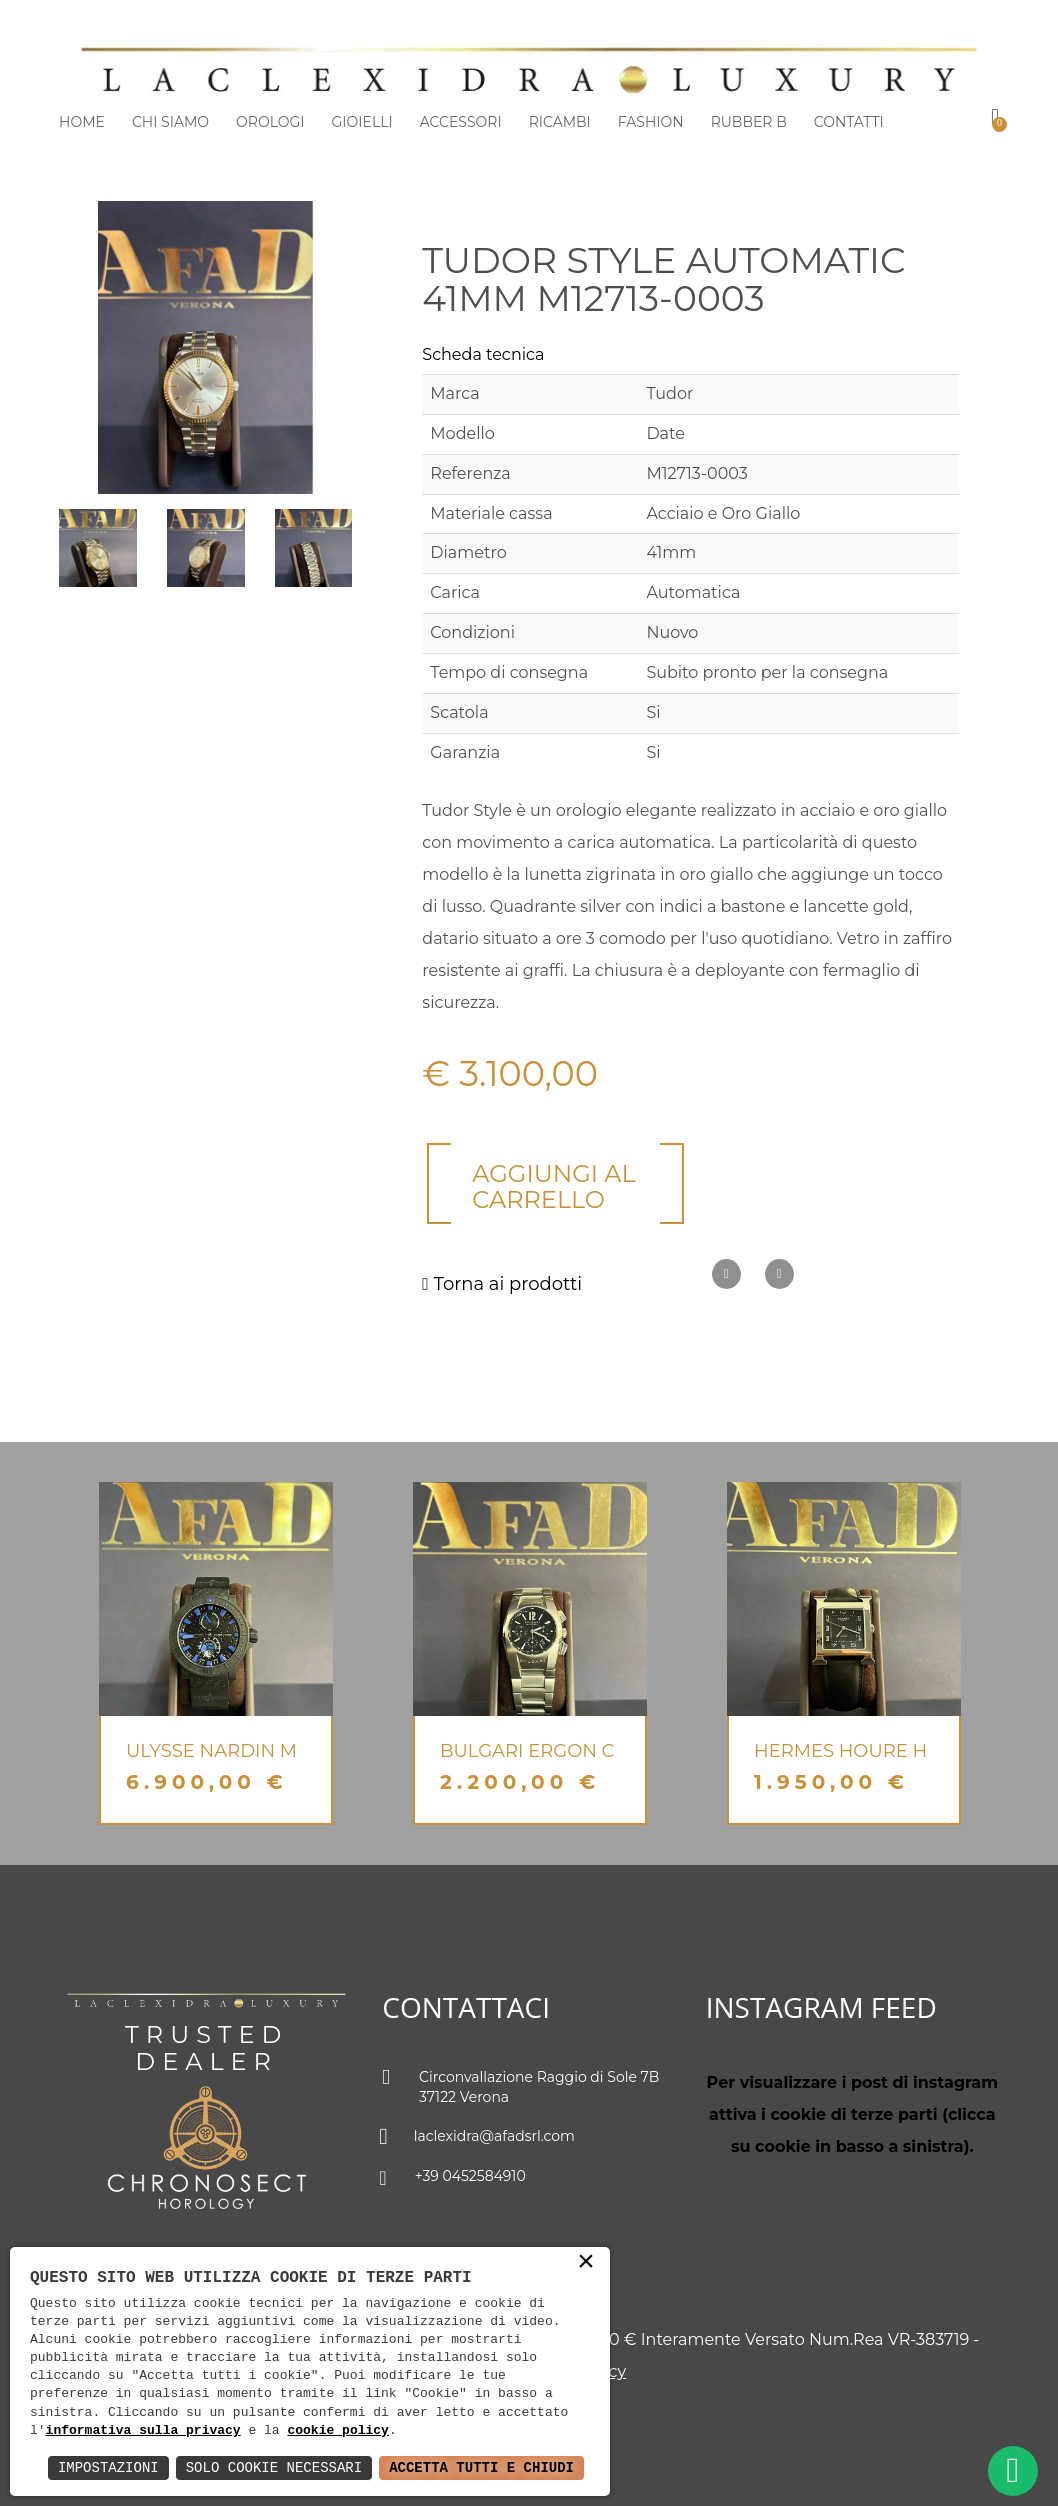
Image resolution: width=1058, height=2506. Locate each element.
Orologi (270, 122)
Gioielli (362, 122)
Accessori (461, 122)
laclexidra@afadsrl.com (478, 2138)
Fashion (651, 122)
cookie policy (337, 2431)
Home (82, 122)
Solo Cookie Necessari (274, 2467)
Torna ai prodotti (502, 1284)
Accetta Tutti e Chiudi (481, 2467)
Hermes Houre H (840, 1751)
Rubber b (749, 122)
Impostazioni (108, 2467)
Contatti (849, 122)
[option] (216, 1653)
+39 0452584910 (453, 2178)
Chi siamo (170, 122)
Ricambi (560, 122)
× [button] (586, 2263)
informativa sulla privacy (143, 2431)
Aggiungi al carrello (553, 1186)
